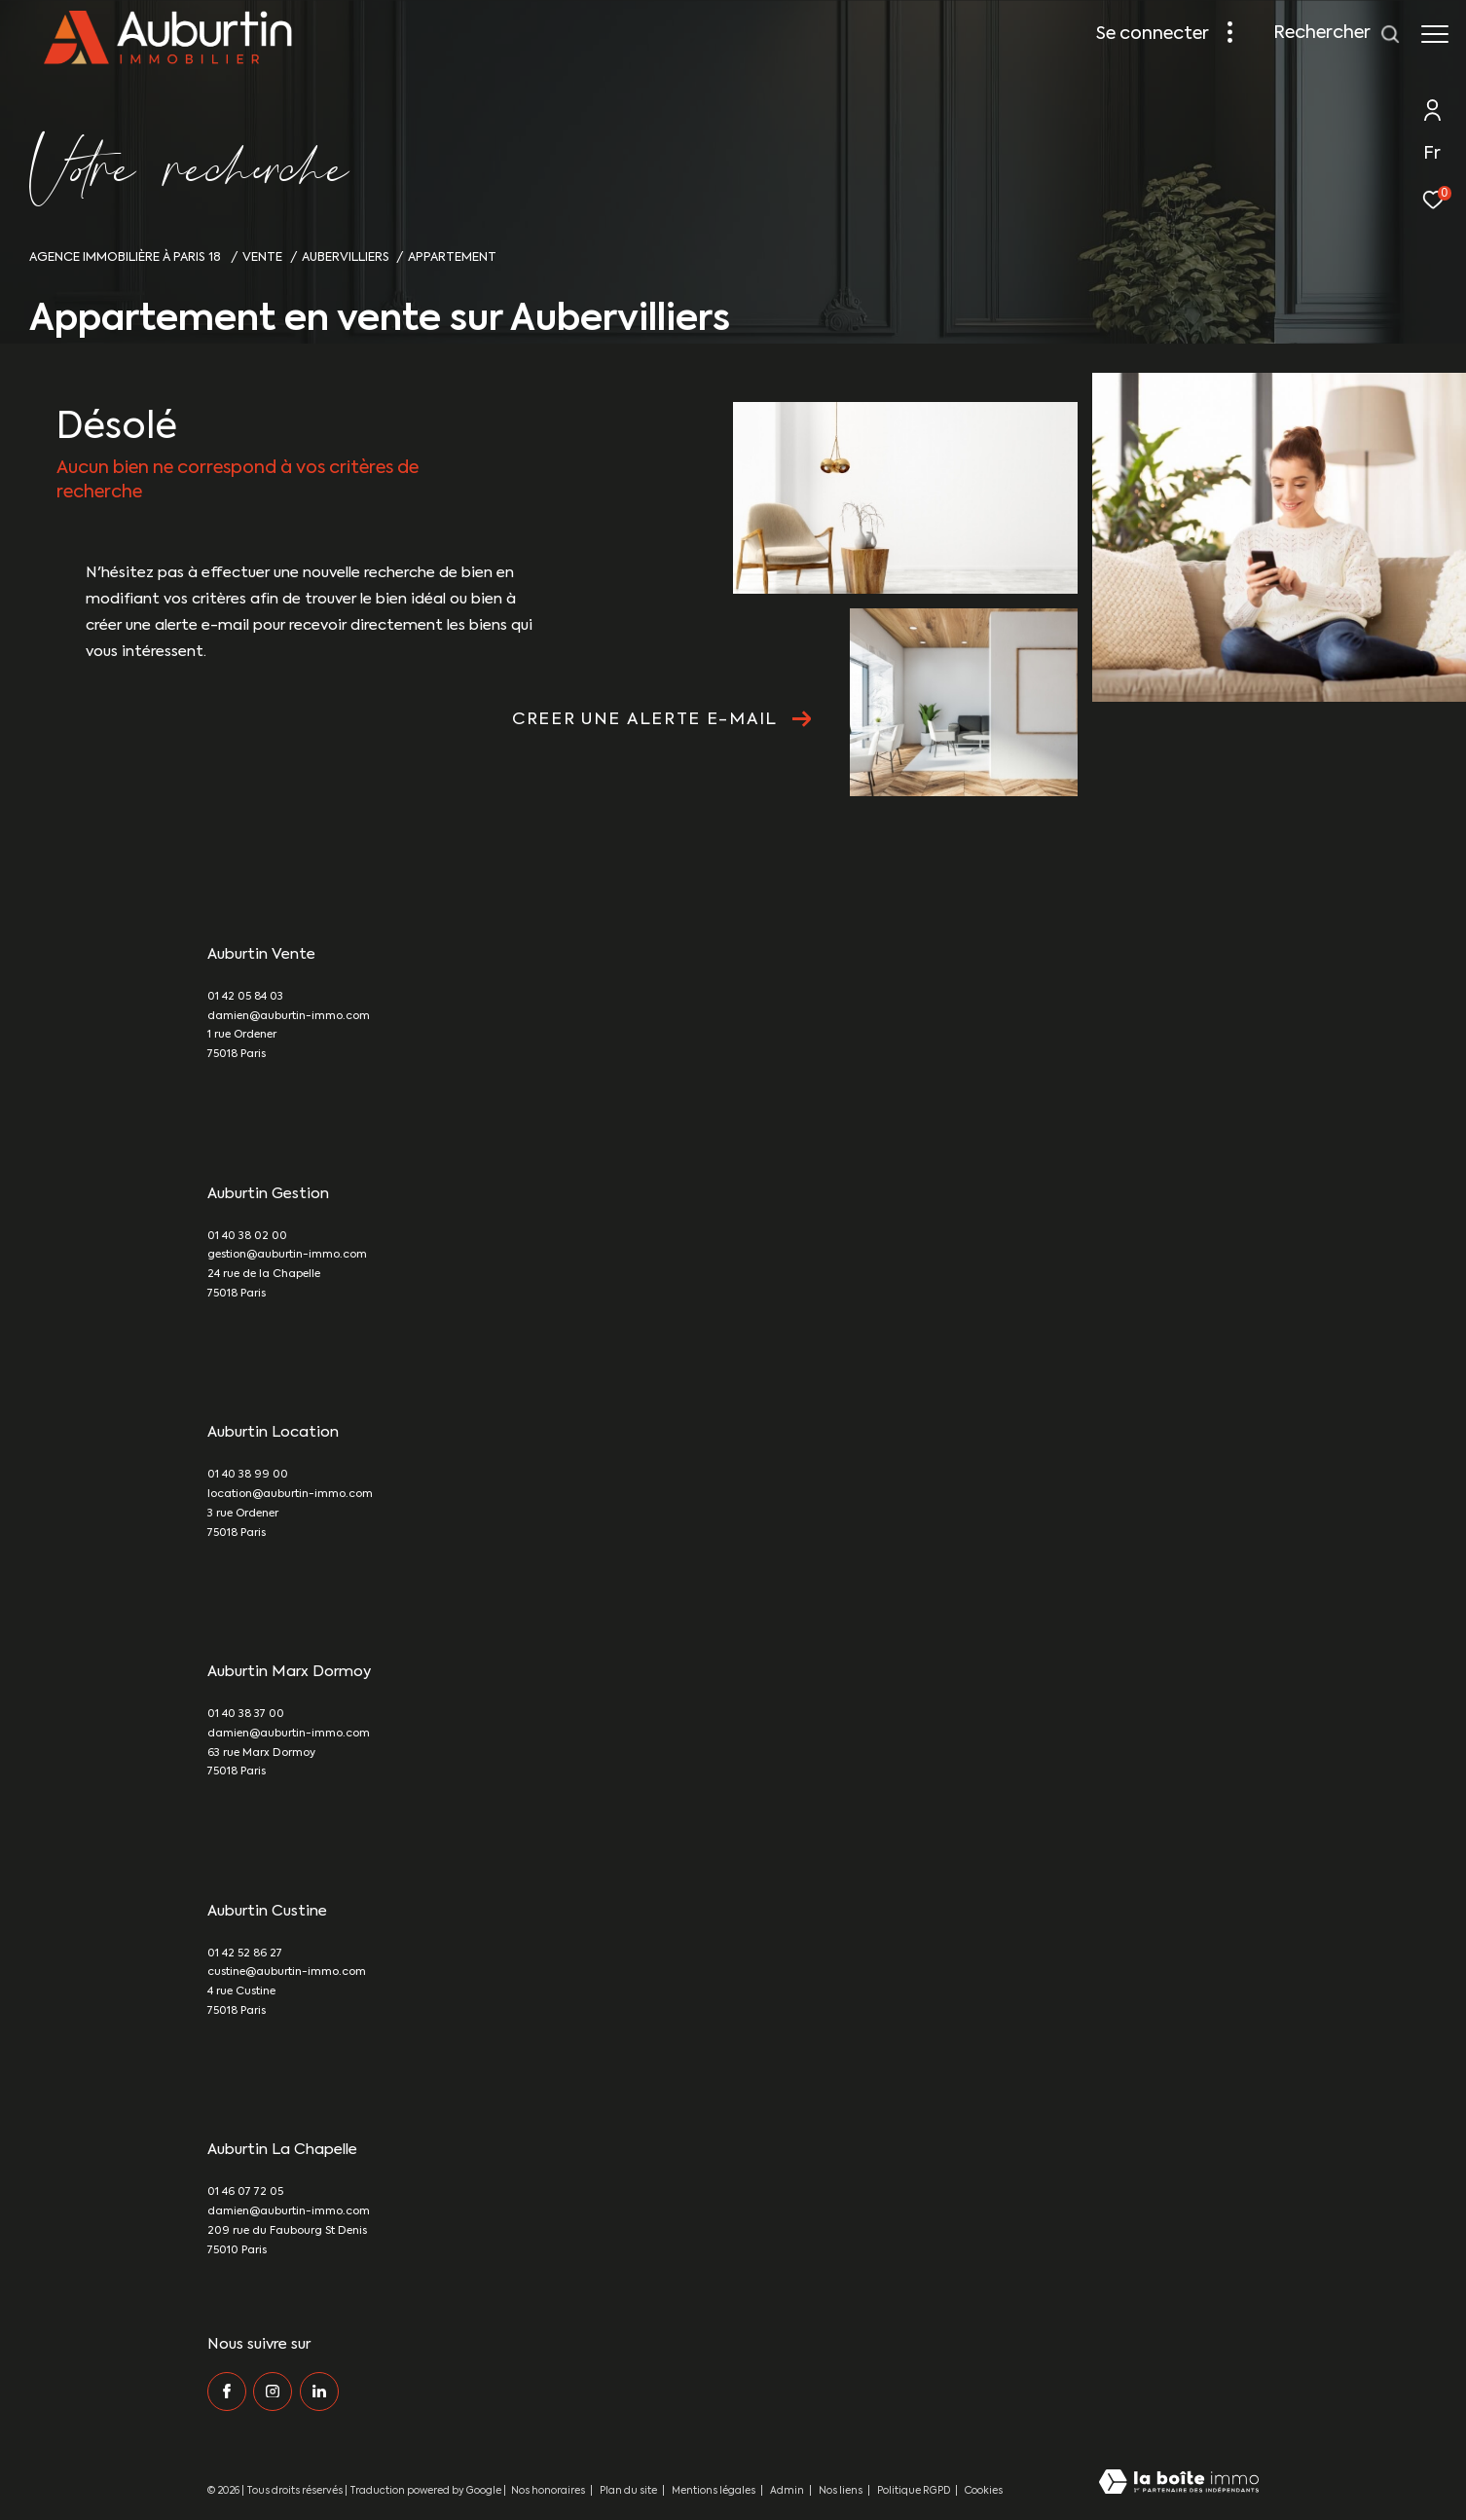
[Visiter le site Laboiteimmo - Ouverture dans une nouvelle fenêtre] (1179, 2484)
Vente (262, 257)
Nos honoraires (548, 2491)
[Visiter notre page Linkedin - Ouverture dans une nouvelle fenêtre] (319, 2391)
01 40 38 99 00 (247, 1475)
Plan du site (629, 2491)
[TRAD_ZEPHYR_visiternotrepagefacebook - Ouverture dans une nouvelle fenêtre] (226, 2391)
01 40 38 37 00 (245, 1714)
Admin (788, 2491)
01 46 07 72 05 (245, 2192)
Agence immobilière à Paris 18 (126, 257)
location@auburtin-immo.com (290, 1494)
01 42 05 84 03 (245, 997)
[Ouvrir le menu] (1435, 34)
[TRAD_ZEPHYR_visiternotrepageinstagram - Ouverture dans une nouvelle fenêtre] (272, 2391)
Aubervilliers (345, 257)
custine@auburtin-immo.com (286, 1972)
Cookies (984, 2491)
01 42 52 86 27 (244, 1954)
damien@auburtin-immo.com (288, 1016)
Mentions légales (714, 2491)
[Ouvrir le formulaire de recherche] (1337, 34)
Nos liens (841, 2491)
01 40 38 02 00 (247, 1236)
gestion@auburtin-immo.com (287, 1255)
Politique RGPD (913, 2491)
